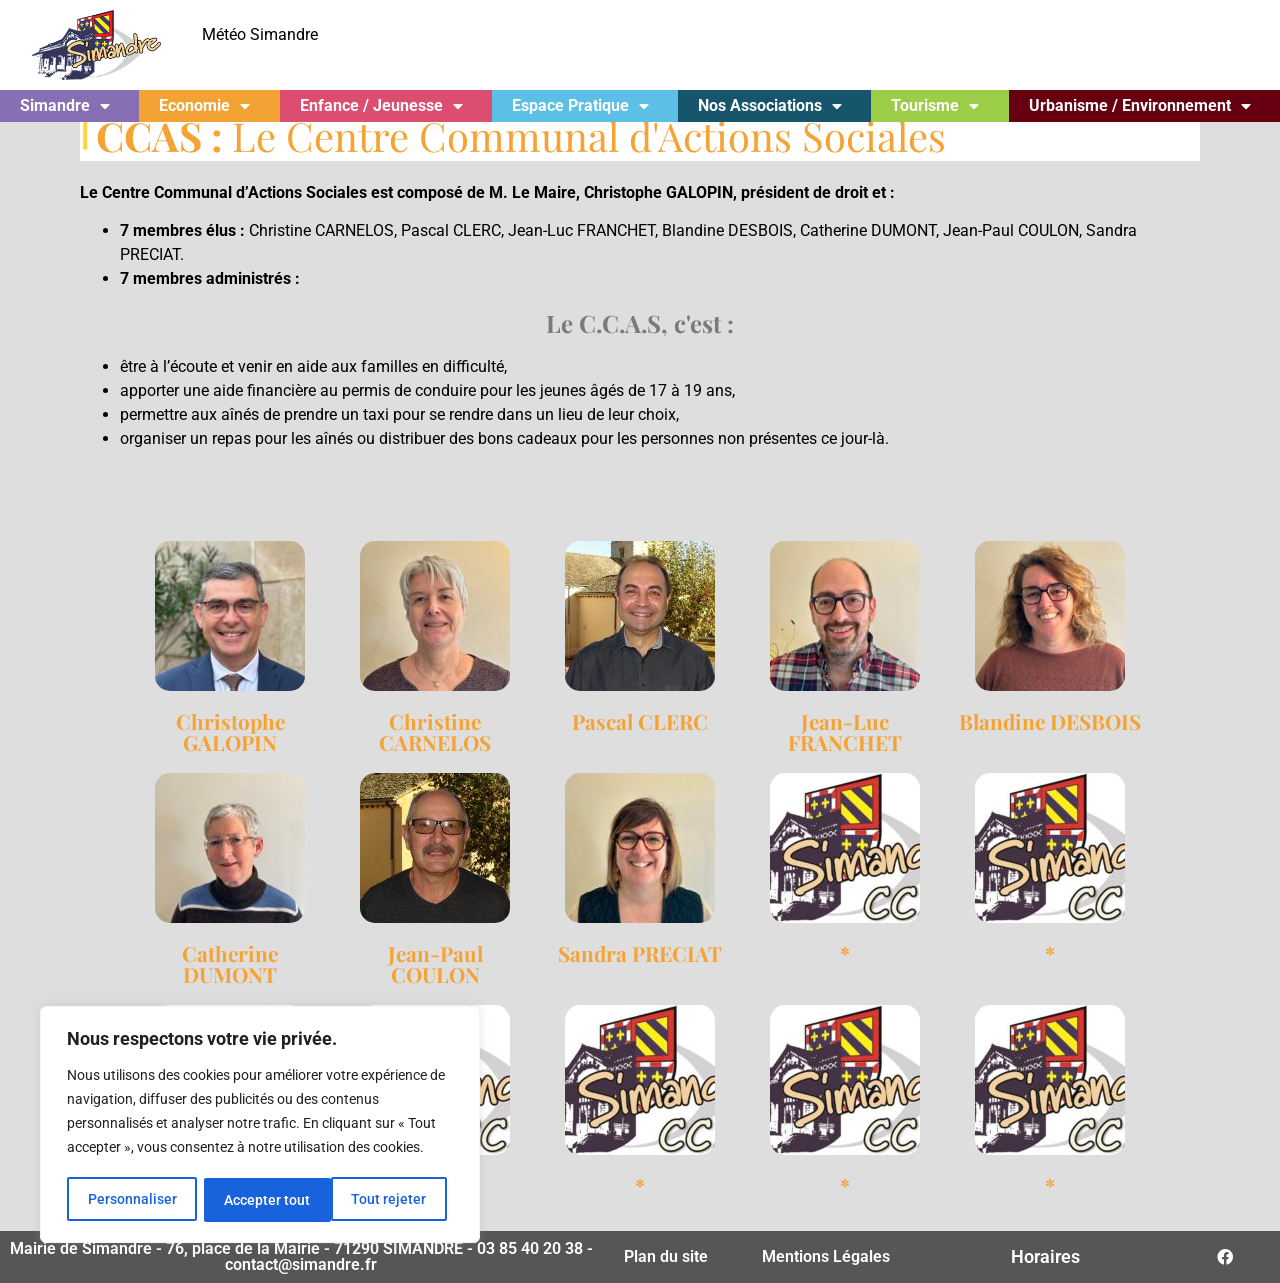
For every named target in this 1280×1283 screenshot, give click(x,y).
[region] (260, 1126)
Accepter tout (390, 1200)
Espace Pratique (580, 106)
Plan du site (666, 1256)
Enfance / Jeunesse (381, 106)
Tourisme (935, 106)
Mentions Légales (826, 1256)
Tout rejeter (261, 1200)
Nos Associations (770, 106)
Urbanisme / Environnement (1140, 106)
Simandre (65, 106)
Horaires (1045, 1256)
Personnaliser (131, 1200)
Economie (204, 106)
